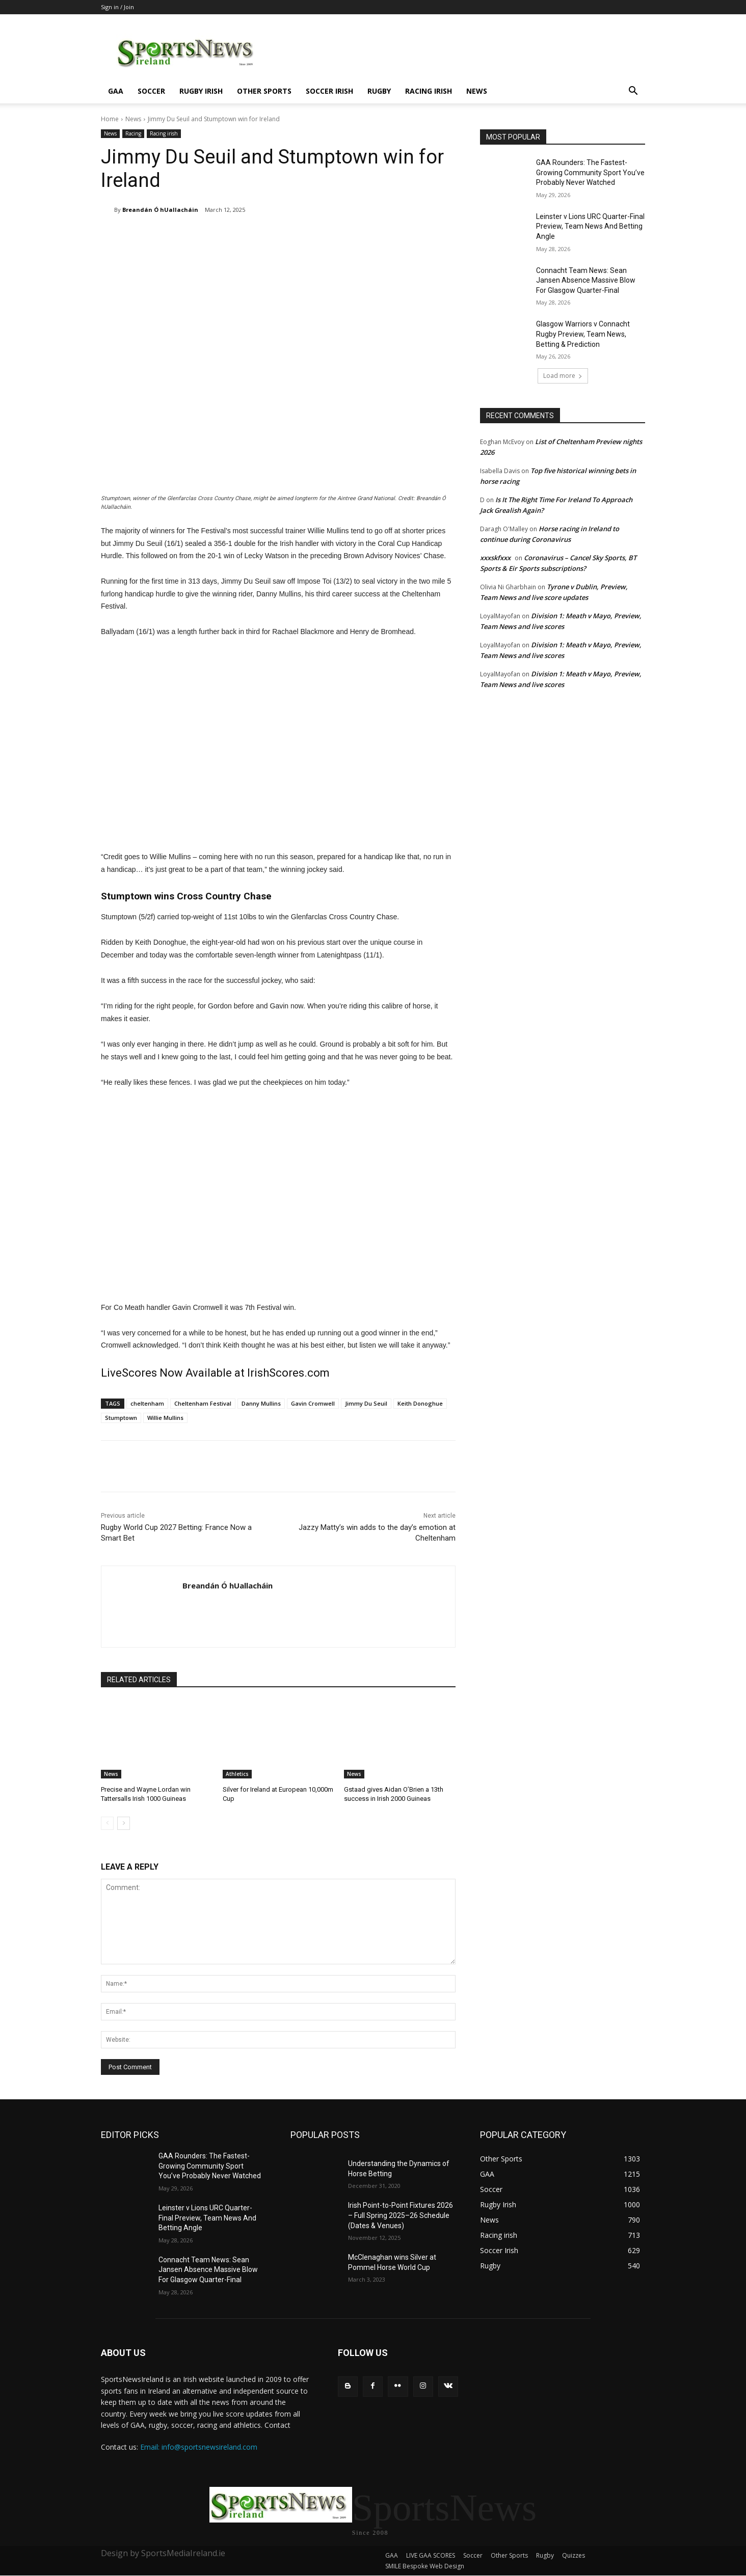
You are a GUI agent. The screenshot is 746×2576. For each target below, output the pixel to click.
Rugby (379, 91)
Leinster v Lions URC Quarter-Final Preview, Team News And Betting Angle (590, 226)
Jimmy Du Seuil (366, 1403)
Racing (133, 133)
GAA (115, 91)
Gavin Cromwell (313, 1403)
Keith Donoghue (420, 1403)
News (476, 91)
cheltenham (147, 1403)
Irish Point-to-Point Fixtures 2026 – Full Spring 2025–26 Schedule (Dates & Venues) (400, 2215)
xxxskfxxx (495, 557)
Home (110, 119)
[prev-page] (107, 1823)
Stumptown (121, 1417)
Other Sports (264, 91)
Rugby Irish (201, 91)
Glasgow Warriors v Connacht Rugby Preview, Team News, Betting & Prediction (583, 334)
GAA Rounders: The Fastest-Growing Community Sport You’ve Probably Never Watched (590, 172)
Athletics (237, 1773)
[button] (633, 92)
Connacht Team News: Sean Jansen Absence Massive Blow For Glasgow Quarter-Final (585, 280)
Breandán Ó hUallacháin (160, 209)
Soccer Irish (329, 91)
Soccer (151, 91)
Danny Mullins (261, 1403)
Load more (562, 375)
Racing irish (428, 91)
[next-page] (123, 1823)
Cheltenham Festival (202, 1403)
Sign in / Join (117, 7)
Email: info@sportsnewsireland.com (198, 2447)
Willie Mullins (165, 1417)
